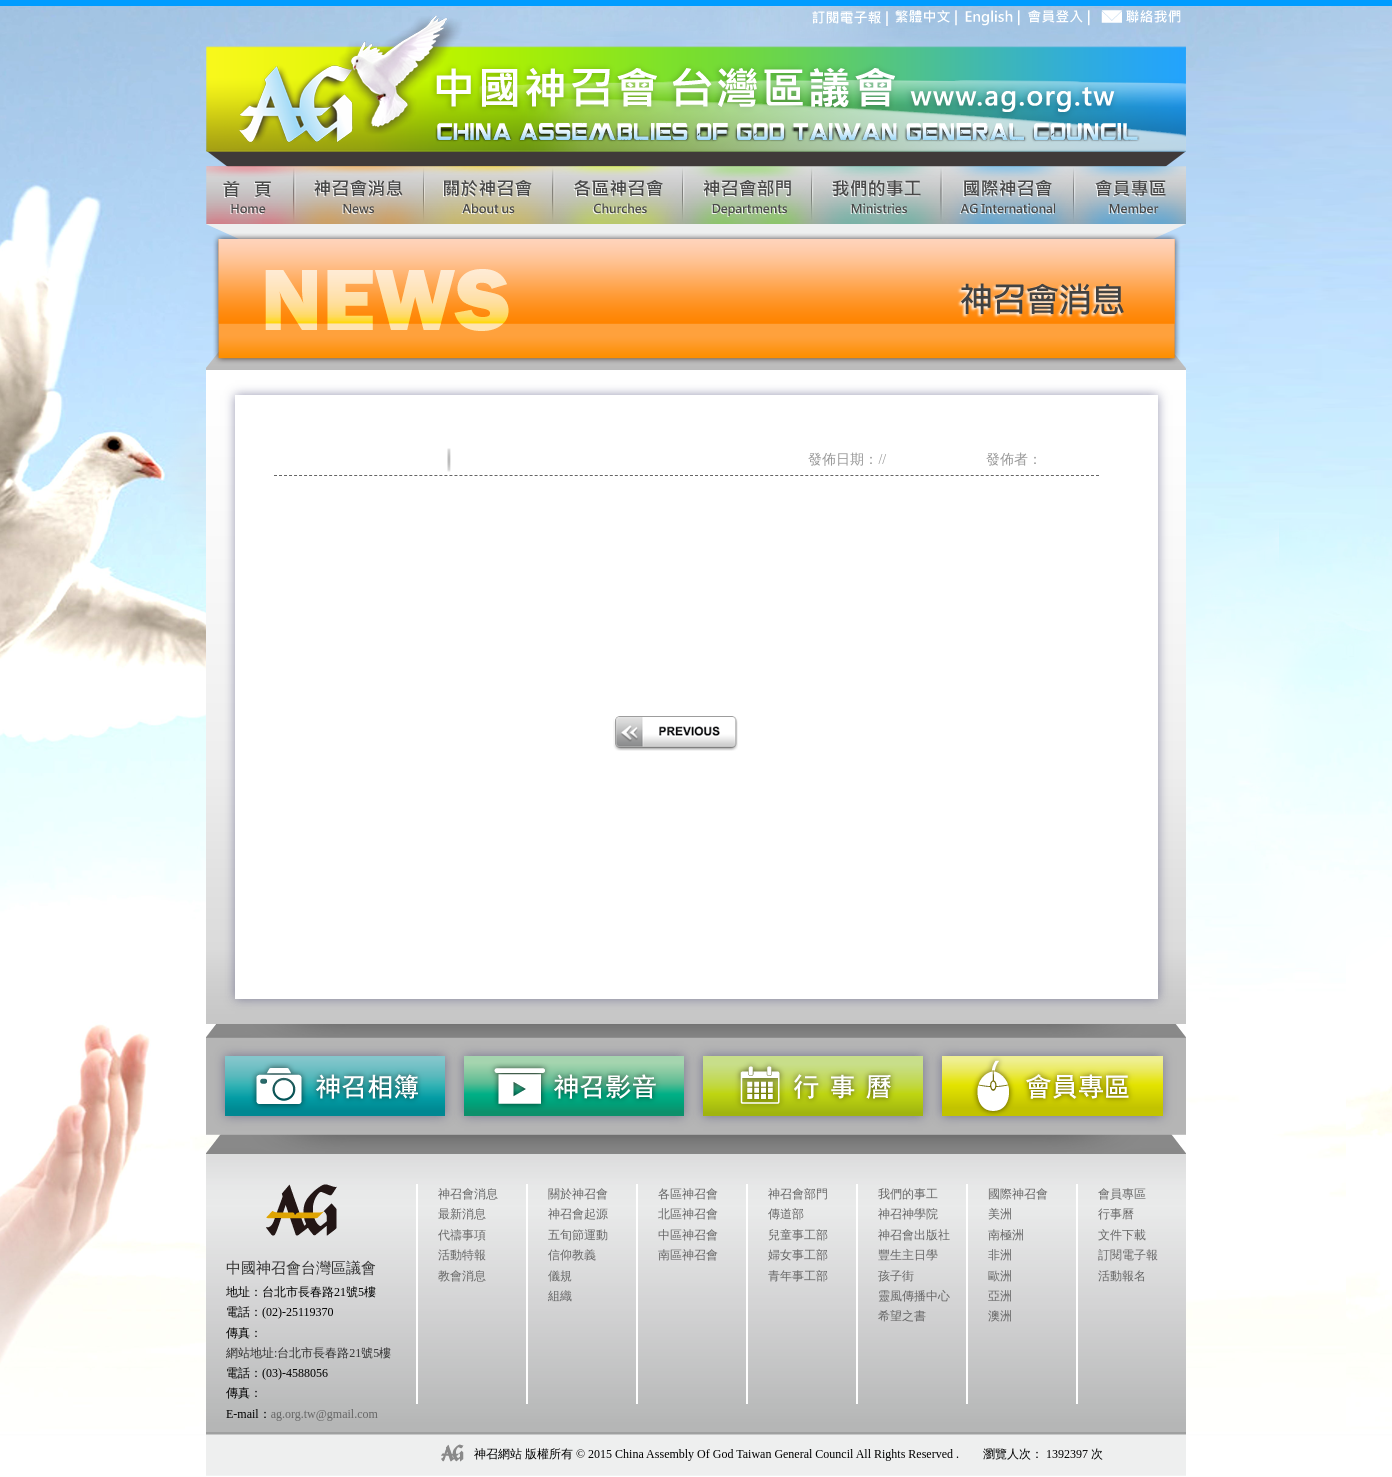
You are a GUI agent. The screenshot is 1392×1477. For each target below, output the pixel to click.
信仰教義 (572, 1255)
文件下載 (1122, 1235)
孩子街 (896, 1276)
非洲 (1000, 1255)
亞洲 (1000, 1296)
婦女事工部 (798, 1255)
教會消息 (462, 1276)
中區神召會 (688, 1235)
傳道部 (786, 1214)
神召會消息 (468, 1194)
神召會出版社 (914, 1235)
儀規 (560, 1276)
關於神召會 (578, 1194)
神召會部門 (798, 1194)
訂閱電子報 (1128, 1255)
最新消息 (462, 1214)
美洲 (1000, 1214)
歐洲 (1000, 1276)
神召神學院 (908, 1214)
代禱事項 (462, 1235)
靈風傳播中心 (914, 1296)
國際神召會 (1018, 1194)
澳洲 (1000, 1316)
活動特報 (462, 1255)
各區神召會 (688, 1194)
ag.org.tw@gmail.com (324, 1414)
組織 (560, 1296)
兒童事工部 (798, 1235)
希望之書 (902, 1316)
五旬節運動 (578, 1235)
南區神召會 (688, 1255)
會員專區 (1122, 1194)
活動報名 (1122, 1276)
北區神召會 (688, 1214)
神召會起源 (578, 1214)
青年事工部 (798, 1276)
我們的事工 (908, 1194)
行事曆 (1116, 1214)
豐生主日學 (908, 1255)
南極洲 (1006, 1235)
